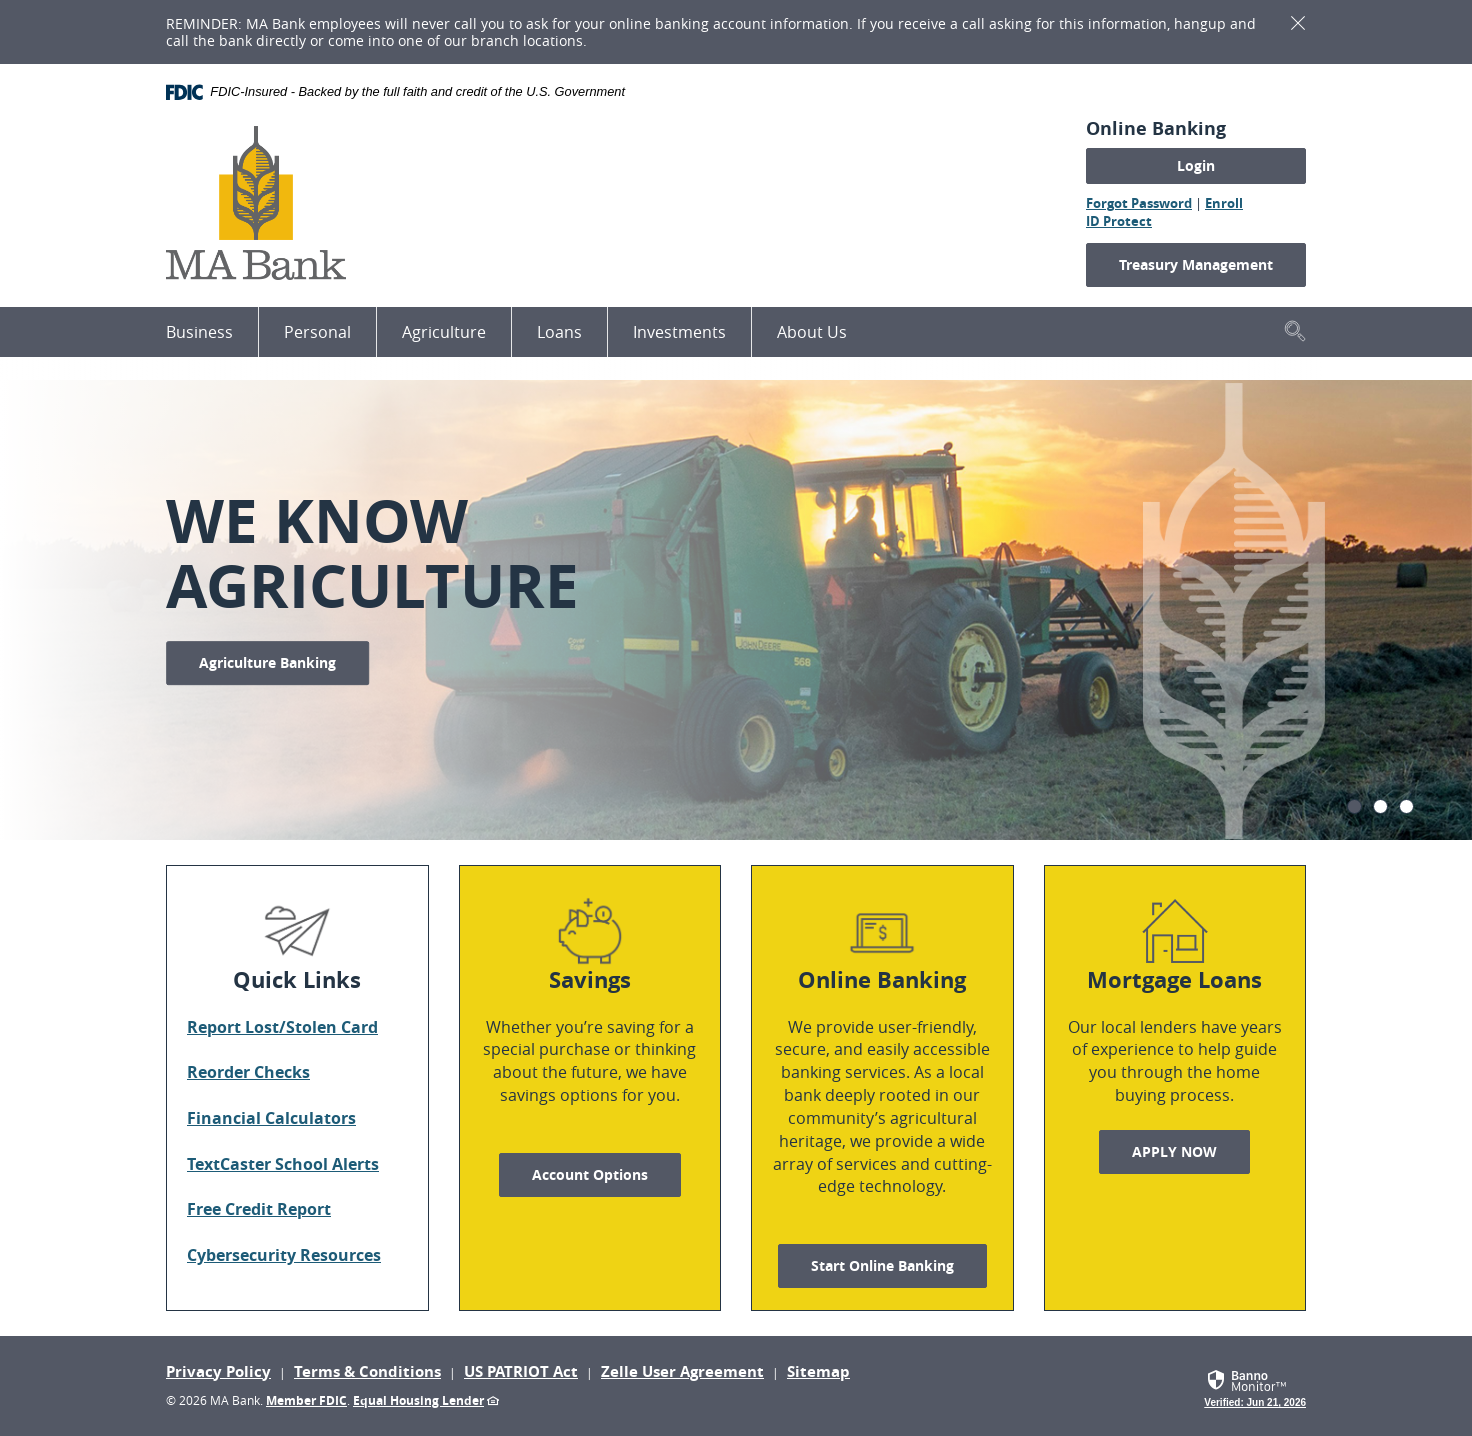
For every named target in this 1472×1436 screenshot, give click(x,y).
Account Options (590, 1174)
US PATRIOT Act (521, 1371)
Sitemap (818, 1371)
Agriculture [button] (444, 332)
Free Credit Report (259, 1209)
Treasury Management (1196, 264)
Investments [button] (679, 332)
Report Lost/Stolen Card (282, 1027)
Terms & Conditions (367, 1371)
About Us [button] (812, 332)
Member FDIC (306, 1400)
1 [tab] (1354, 806)
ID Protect (1119, 221)
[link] (1255, 1386)
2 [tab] (1380, 806)
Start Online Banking (882, 1265)
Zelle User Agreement (682, 1371)
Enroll (1224, 203)
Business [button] (199, 332)
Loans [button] (559, 332)
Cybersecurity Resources (284, 1255)
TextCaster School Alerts (283, 1164)
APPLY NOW (1191, 1151)
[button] (1295, 330)
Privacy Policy (218, 1371)
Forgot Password (1139, 203)
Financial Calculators (271, 1118)
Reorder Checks (248, 1072)
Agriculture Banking (267, 662)
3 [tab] (1406, 806)
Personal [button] (317, 332)
